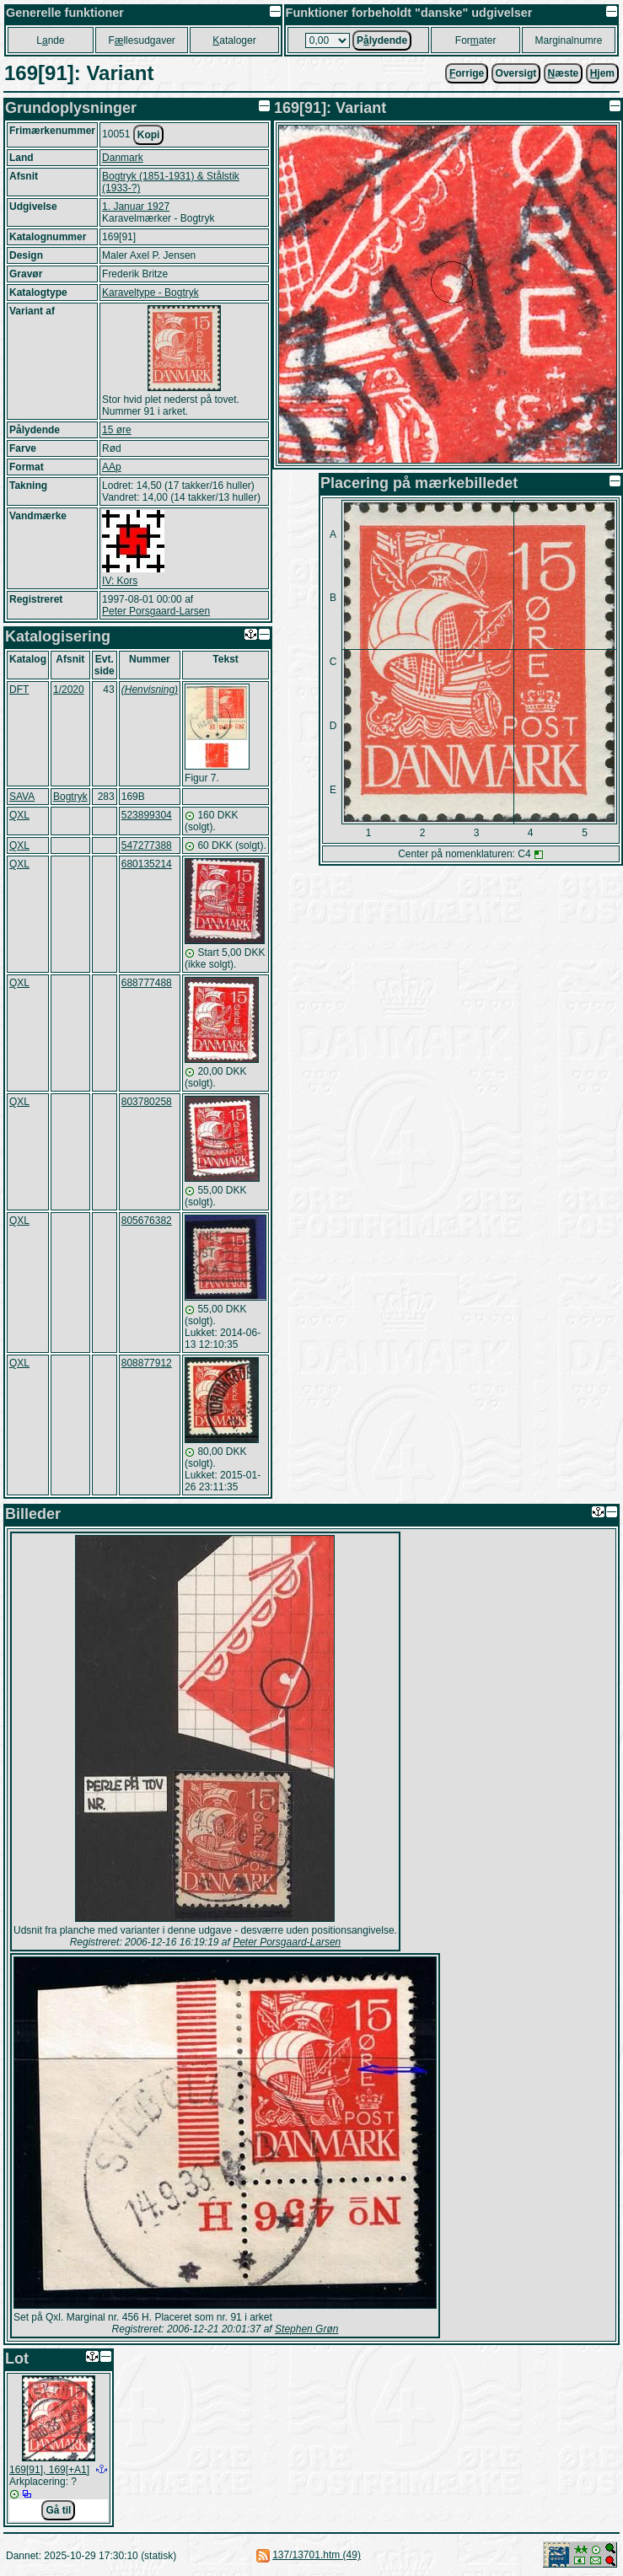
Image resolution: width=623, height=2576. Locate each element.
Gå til (58, 2510)
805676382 (146, 1220)
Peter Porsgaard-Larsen (156, 611)
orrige (466, 73)
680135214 (146, 864)
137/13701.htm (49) (316, 2555)
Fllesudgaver (141, 40)
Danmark (122, 158)
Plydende (382, 40)
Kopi (148, 135)
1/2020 (68, 689)
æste (563, 73)
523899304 (146, 815)
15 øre (117, 430)
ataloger (233, 40)
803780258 (146, 1102)
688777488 (146, 983)
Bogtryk (70, 796)
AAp (111, 467)
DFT (19, 689)
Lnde (50, 40)
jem (602, 73)
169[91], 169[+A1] (49, 2470)
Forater (476, 40)
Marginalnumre (568, 40)
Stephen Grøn (306, 2329)
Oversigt (516, 73)
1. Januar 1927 (135, 206)
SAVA (22, 796)
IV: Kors (119, 581)
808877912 (146, 1363)
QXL (19, 815)
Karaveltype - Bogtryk (150, 292)
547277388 (146, 845)
